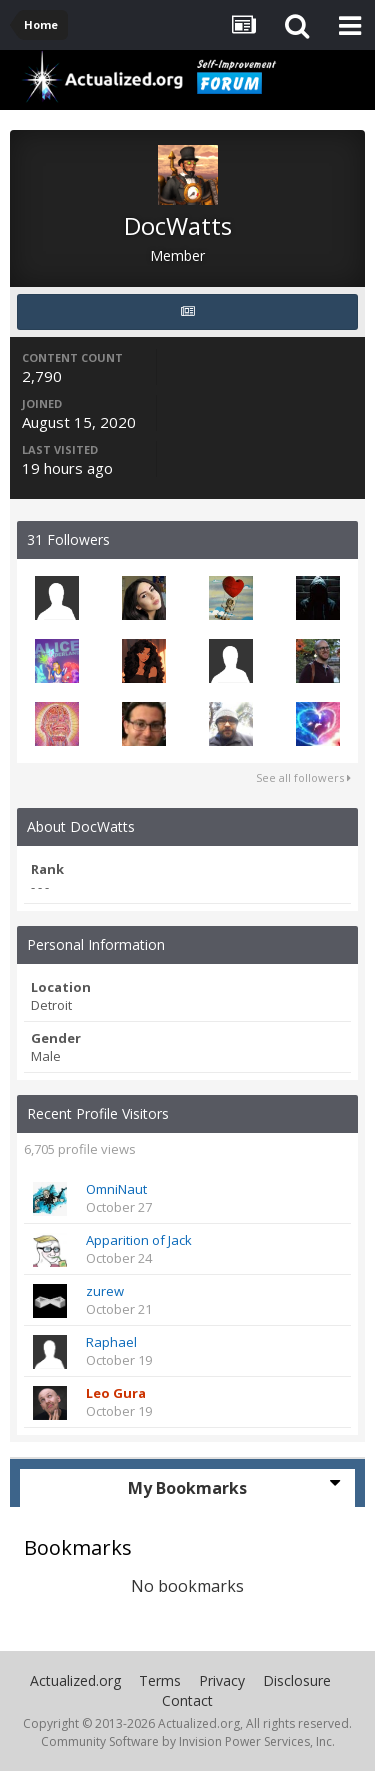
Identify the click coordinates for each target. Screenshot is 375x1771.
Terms (160, 1680)
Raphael (111, 1342)
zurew (105, 1291)
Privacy (222, 1680)
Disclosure (297, 1680)
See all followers (303, 777)
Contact (187, 1700)
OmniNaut (116, 1189)
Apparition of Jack (139, 1240)
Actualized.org (75, 1680)
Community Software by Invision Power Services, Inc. (188, 1741)
